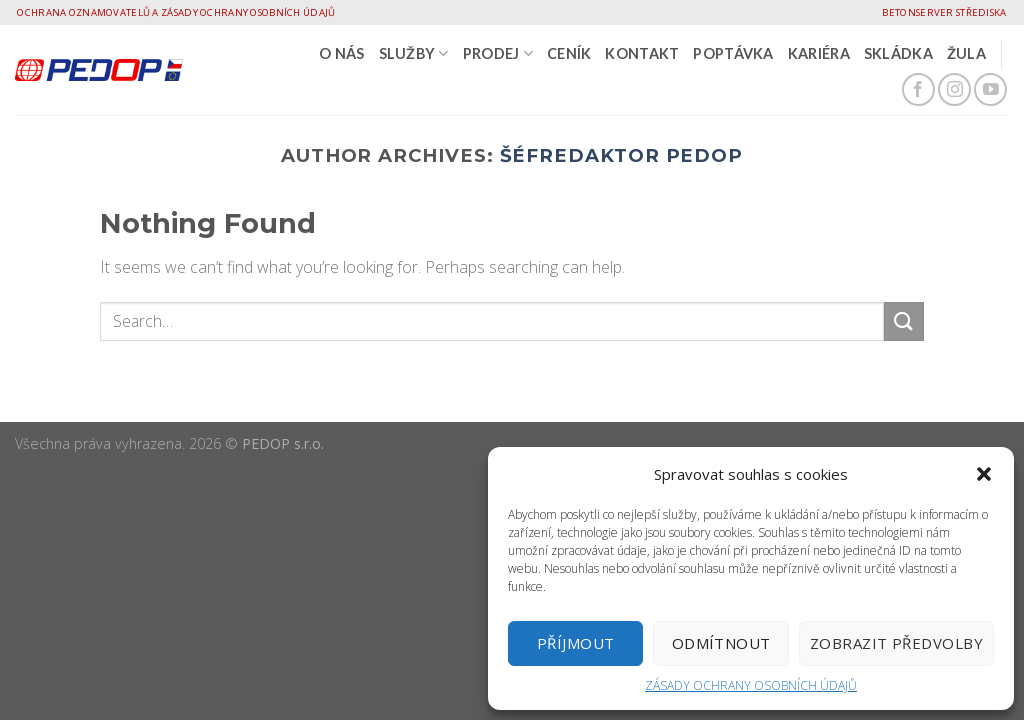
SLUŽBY (414, 53)
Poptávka (733, 53)
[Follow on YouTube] (990, 89)
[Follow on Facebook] (918, 89)
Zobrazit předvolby (896, 643)
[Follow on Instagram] (954, 89)
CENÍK (569, 53)
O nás (341, 53)
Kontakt (642, 53)
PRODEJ (498, 53)
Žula (966, 53)
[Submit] (904, 321)
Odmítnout (721, 643)
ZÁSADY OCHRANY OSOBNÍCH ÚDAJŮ (751, 685)
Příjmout (576, 643)
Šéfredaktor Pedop (622, 155)
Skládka (898, 53)
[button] (984, 474)
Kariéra (819, 53)
